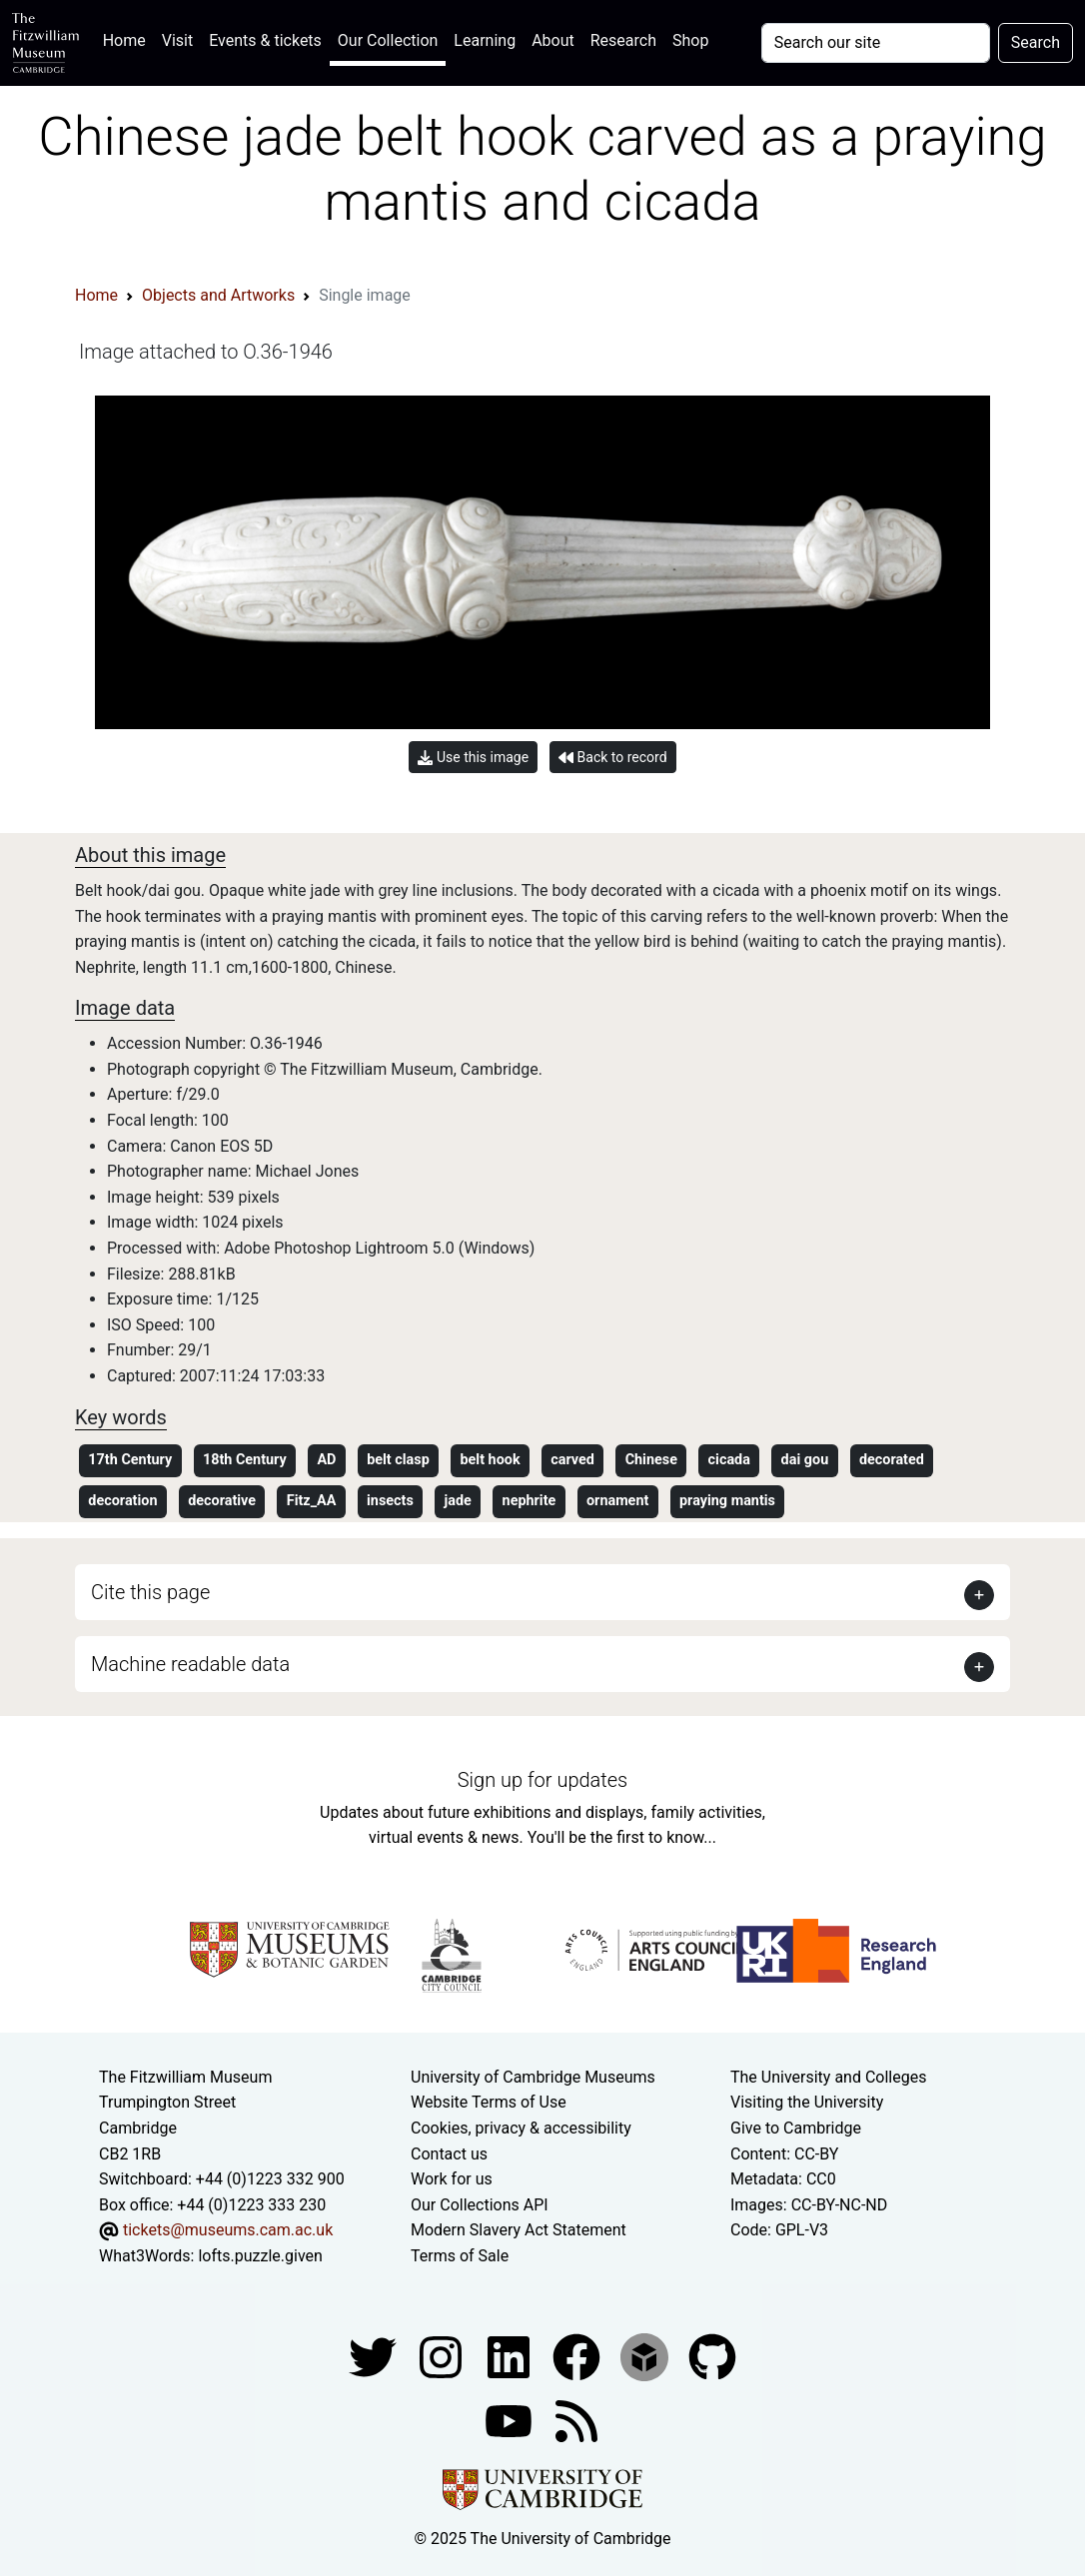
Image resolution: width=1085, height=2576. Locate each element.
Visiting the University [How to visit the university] (806, 2102)
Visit (177, 40)
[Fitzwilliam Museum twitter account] (375, 2355)
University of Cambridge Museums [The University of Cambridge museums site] (533, 2077)
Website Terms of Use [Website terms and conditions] (488, 2102)
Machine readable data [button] (190, 1664)
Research (623, 40)
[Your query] (875, 43)
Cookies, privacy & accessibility (521, 2128)
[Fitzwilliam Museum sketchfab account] (646, 2355)
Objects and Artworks (218, 295)
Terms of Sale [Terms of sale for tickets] (460, 2255)
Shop (690, 40)
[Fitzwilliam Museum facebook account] (510, 2355)
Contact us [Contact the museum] (449, 2154)
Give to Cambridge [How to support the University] (795, 2128)
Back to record (612, 757)
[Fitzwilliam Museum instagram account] (443, 2355)
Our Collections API (479, 2204)
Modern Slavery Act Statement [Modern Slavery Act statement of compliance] (518, 2229)
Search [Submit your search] (1035, 42)
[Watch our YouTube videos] (510, 2419)
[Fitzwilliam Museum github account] (712, 2355)
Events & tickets (265, 40)
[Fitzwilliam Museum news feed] (576, 2419)
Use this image (473, 757)
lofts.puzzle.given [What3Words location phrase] (260, 2255)
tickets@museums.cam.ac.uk (228, 2229)
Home (128, 38)
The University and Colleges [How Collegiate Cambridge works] (828, 2077)
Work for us (452, 2178)
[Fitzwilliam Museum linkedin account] (578, 2355)
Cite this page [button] (150, 1592)
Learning (485, 40)
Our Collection (388, 40)
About (553, 40)
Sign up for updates (542, 1780)
